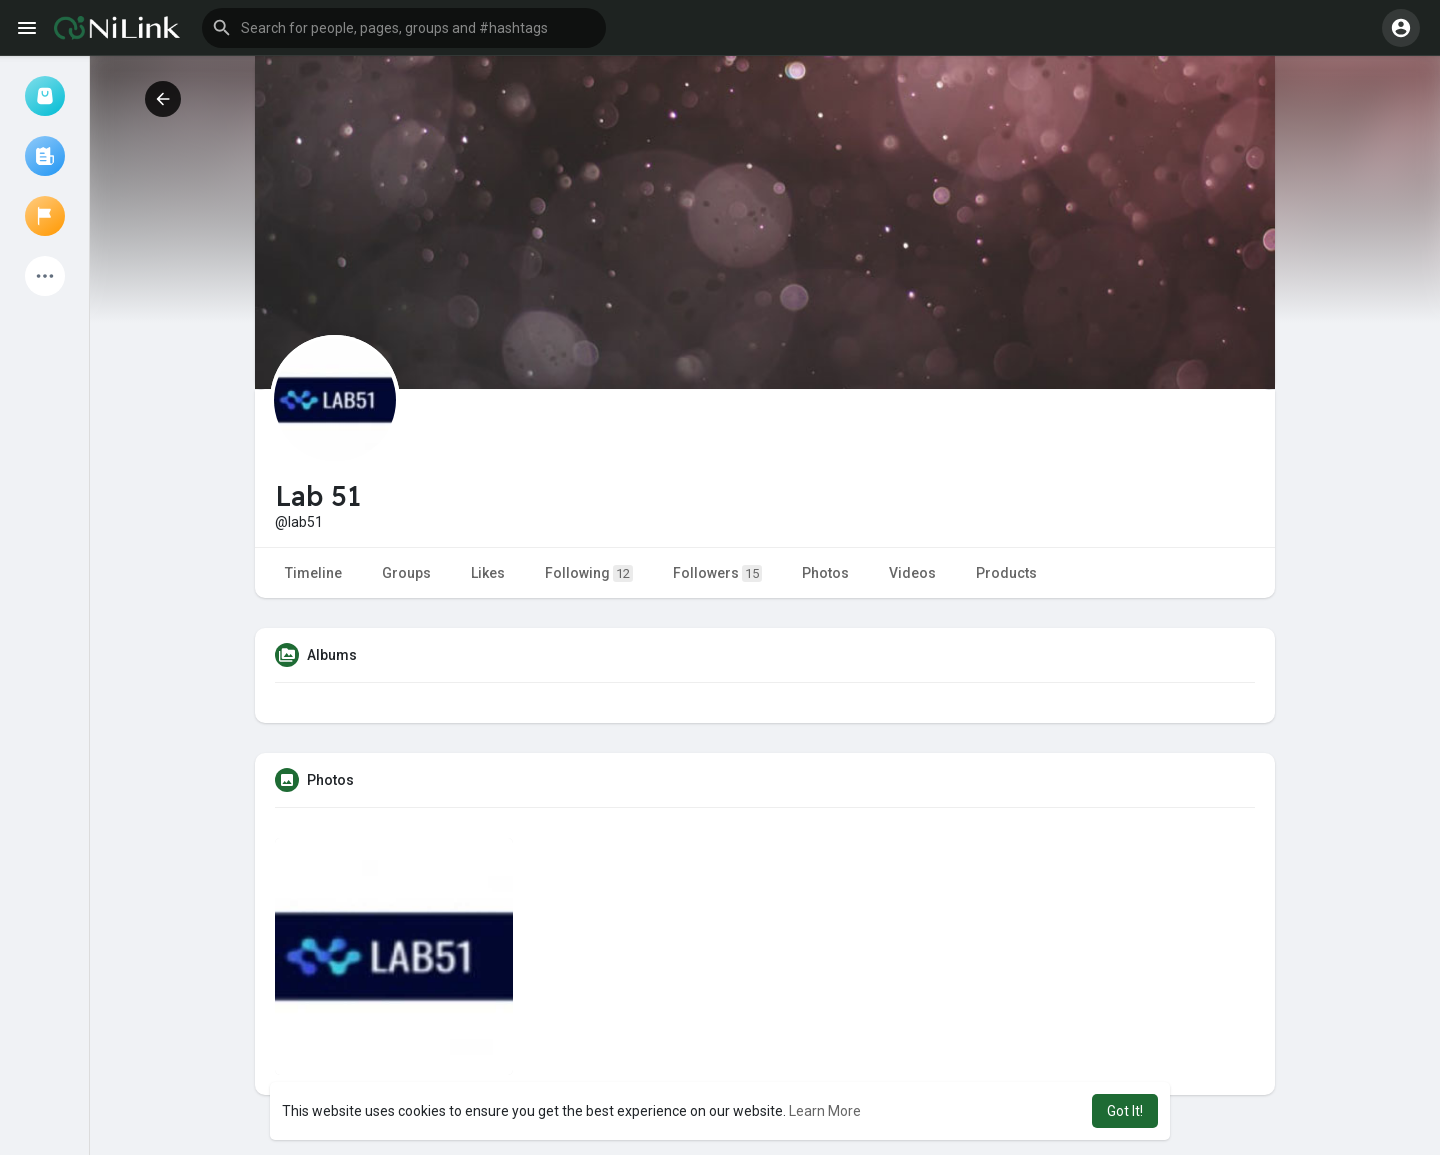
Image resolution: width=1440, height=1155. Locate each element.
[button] (404, 28)
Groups (406, 573)
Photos (825, 573)
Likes (488, 573)
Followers (717, 573)
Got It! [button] (1125, 1111)
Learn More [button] (825, 1111)
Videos (912, 573)
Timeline (313, 573)
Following (589, 573)
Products (1006, 573)
